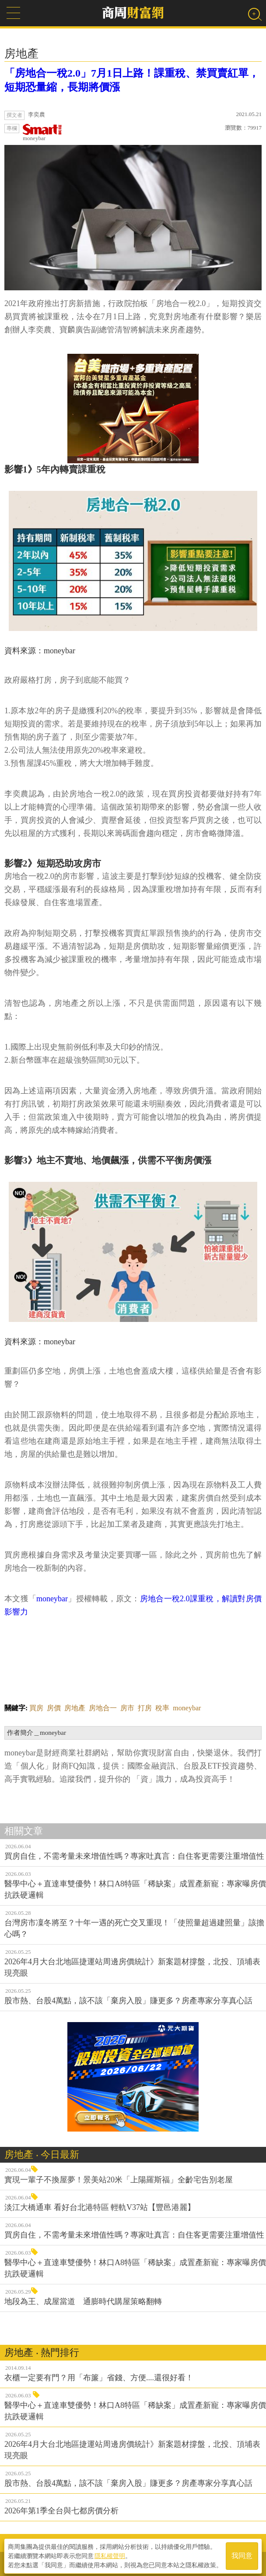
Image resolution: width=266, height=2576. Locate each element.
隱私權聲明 (109, 2554)
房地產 (74, 1708)
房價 (54, 1708)
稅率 (162, 1708)
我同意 (241, 2554)
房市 (127, 1708)
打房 (145, 1708)
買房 (36, 1708)
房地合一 (103, 1708)
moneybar (42, 132)
